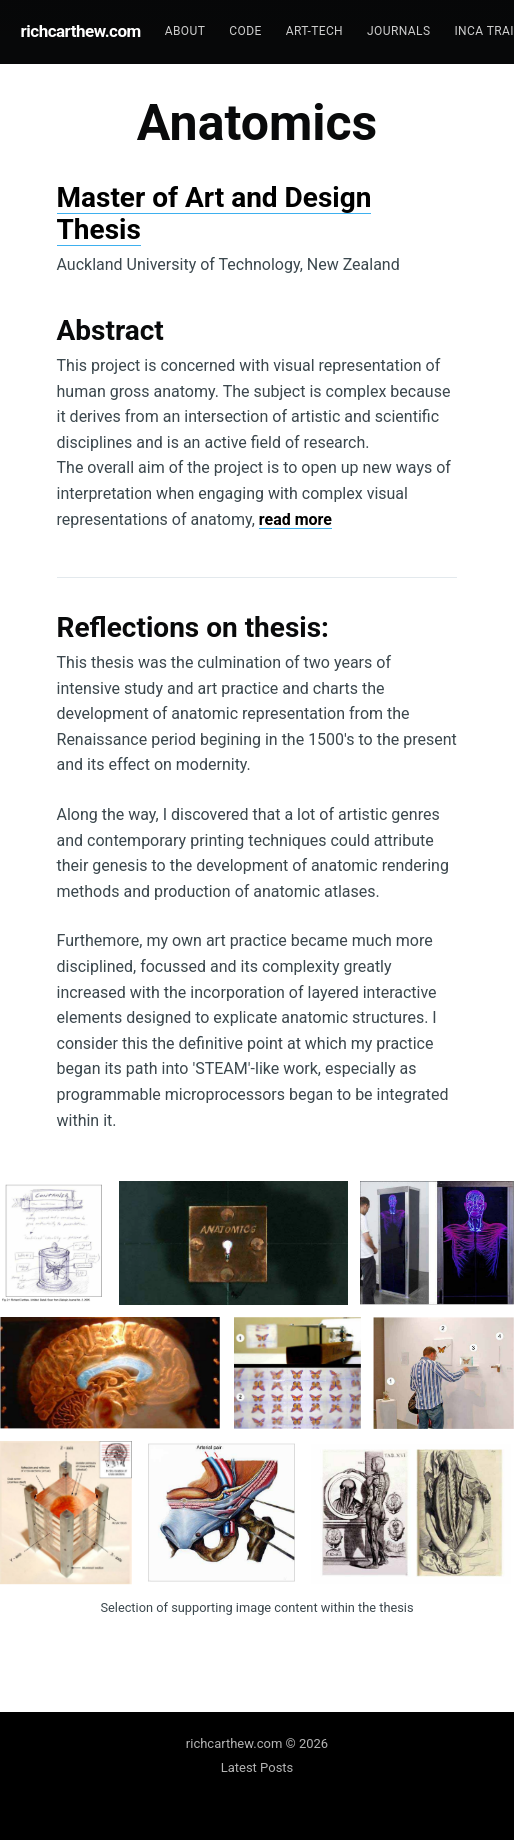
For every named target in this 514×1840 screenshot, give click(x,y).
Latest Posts (257, 1767)
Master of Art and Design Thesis (214, 213)
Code (245, 31)
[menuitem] (185, 31)
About (185, 31)
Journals (398, 31)
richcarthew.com (81, 31)
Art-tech (314, 31)
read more (295, 519)
